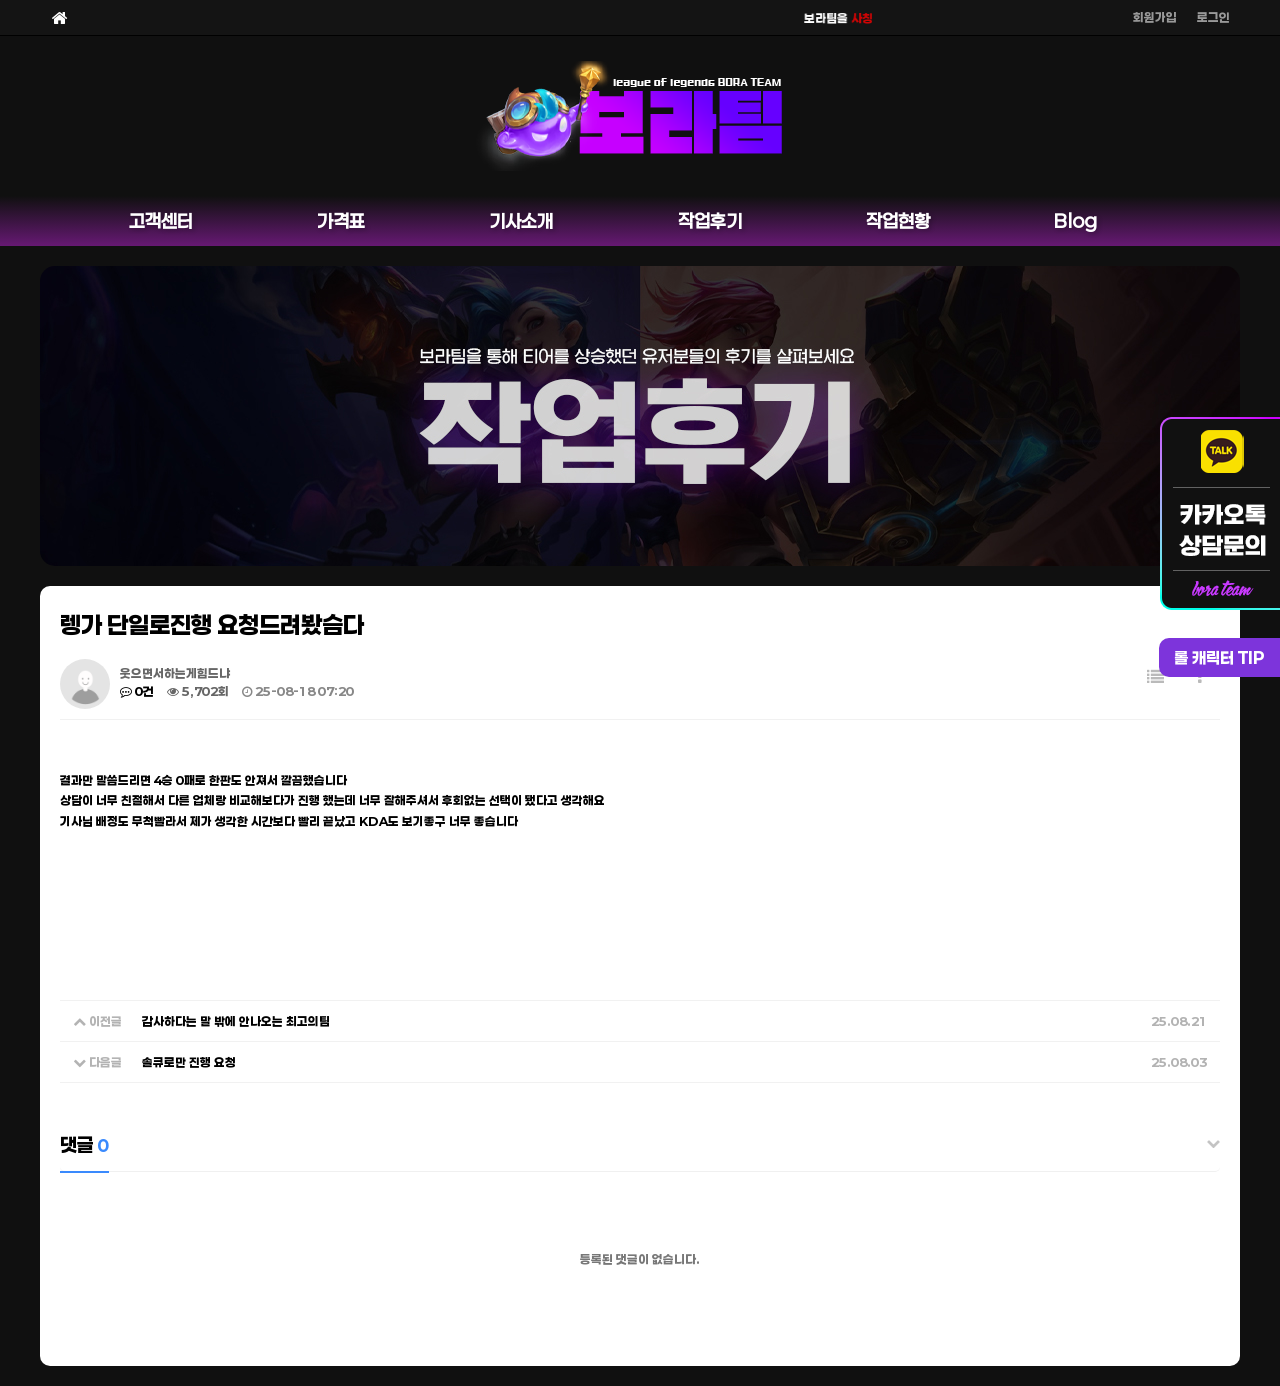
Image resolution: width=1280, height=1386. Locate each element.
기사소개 (521, 221)
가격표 (341, 221)
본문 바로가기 (0, 0)
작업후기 (710, 221)
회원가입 (1155, 17)
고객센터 (161, 221)
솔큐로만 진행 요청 (189, 1062)
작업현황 (898, 221)
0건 (137, 691)
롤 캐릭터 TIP (1219, 657)
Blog (1075, 221)
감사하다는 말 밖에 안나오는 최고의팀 (236, 1021)
